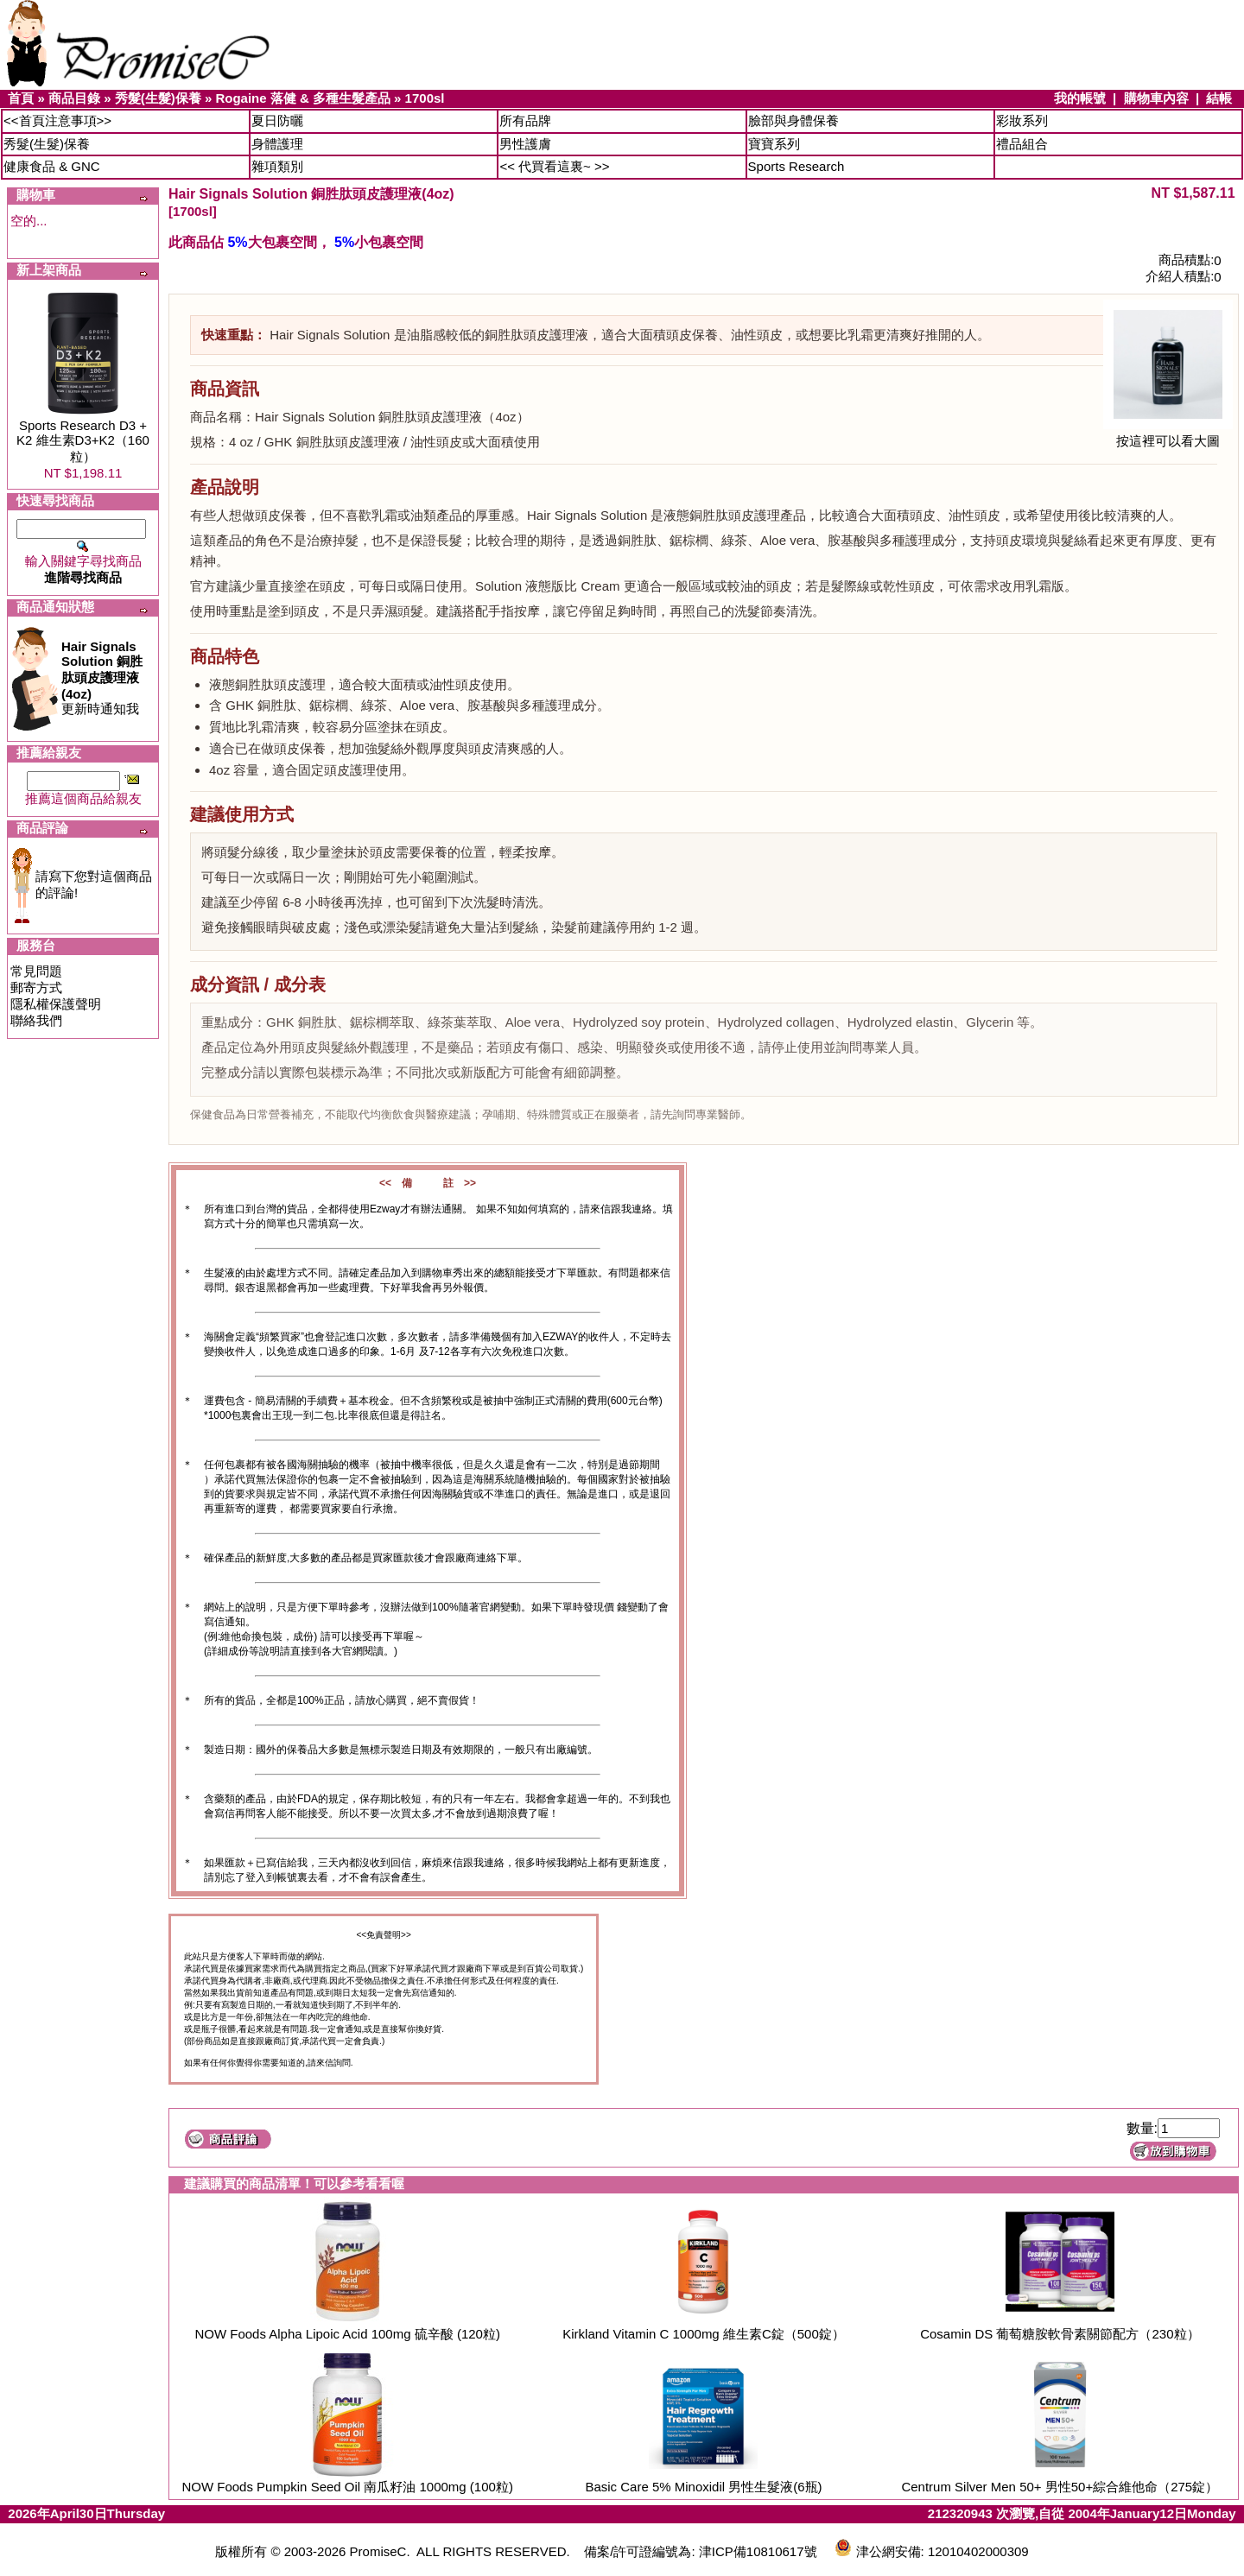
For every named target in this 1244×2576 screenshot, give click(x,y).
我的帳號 (1080, 98)
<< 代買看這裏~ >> (554, 166)
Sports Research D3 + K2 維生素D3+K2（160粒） (82, 441)
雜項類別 (277, 166)
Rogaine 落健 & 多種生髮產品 (302, 98)
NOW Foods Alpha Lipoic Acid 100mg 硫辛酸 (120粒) (346, 2333)
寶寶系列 (774, 143)
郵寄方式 (36, 987)
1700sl (425, 98)
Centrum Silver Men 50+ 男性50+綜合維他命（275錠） (1059, 2486)
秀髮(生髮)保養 (158, 98)
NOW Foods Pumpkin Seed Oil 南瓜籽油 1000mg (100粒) (346, 2486)
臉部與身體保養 (793, 120)
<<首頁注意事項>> (57, 120)
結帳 (1219, 98)
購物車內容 (1156, 98)
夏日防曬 (277, 120)
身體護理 (277, 143)
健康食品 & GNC (51, 166)
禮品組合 (1022, 143)
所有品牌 (525, 120)
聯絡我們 (36, 1020)
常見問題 (36, 971)
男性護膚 (525, 143)
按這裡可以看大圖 (1168, 434)
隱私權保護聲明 (55, 1004)
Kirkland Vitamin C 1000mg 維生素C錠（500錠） (703, 2333)
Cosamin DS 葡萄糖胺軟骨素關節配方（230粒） (1059, 2333)
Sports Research (796, 166)
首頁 (21, 98)
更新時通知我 (102, 677)
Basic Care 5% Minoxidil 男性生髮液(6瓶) (703, 2486)
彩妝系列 (1022, 120)
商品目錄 (74, 98)
